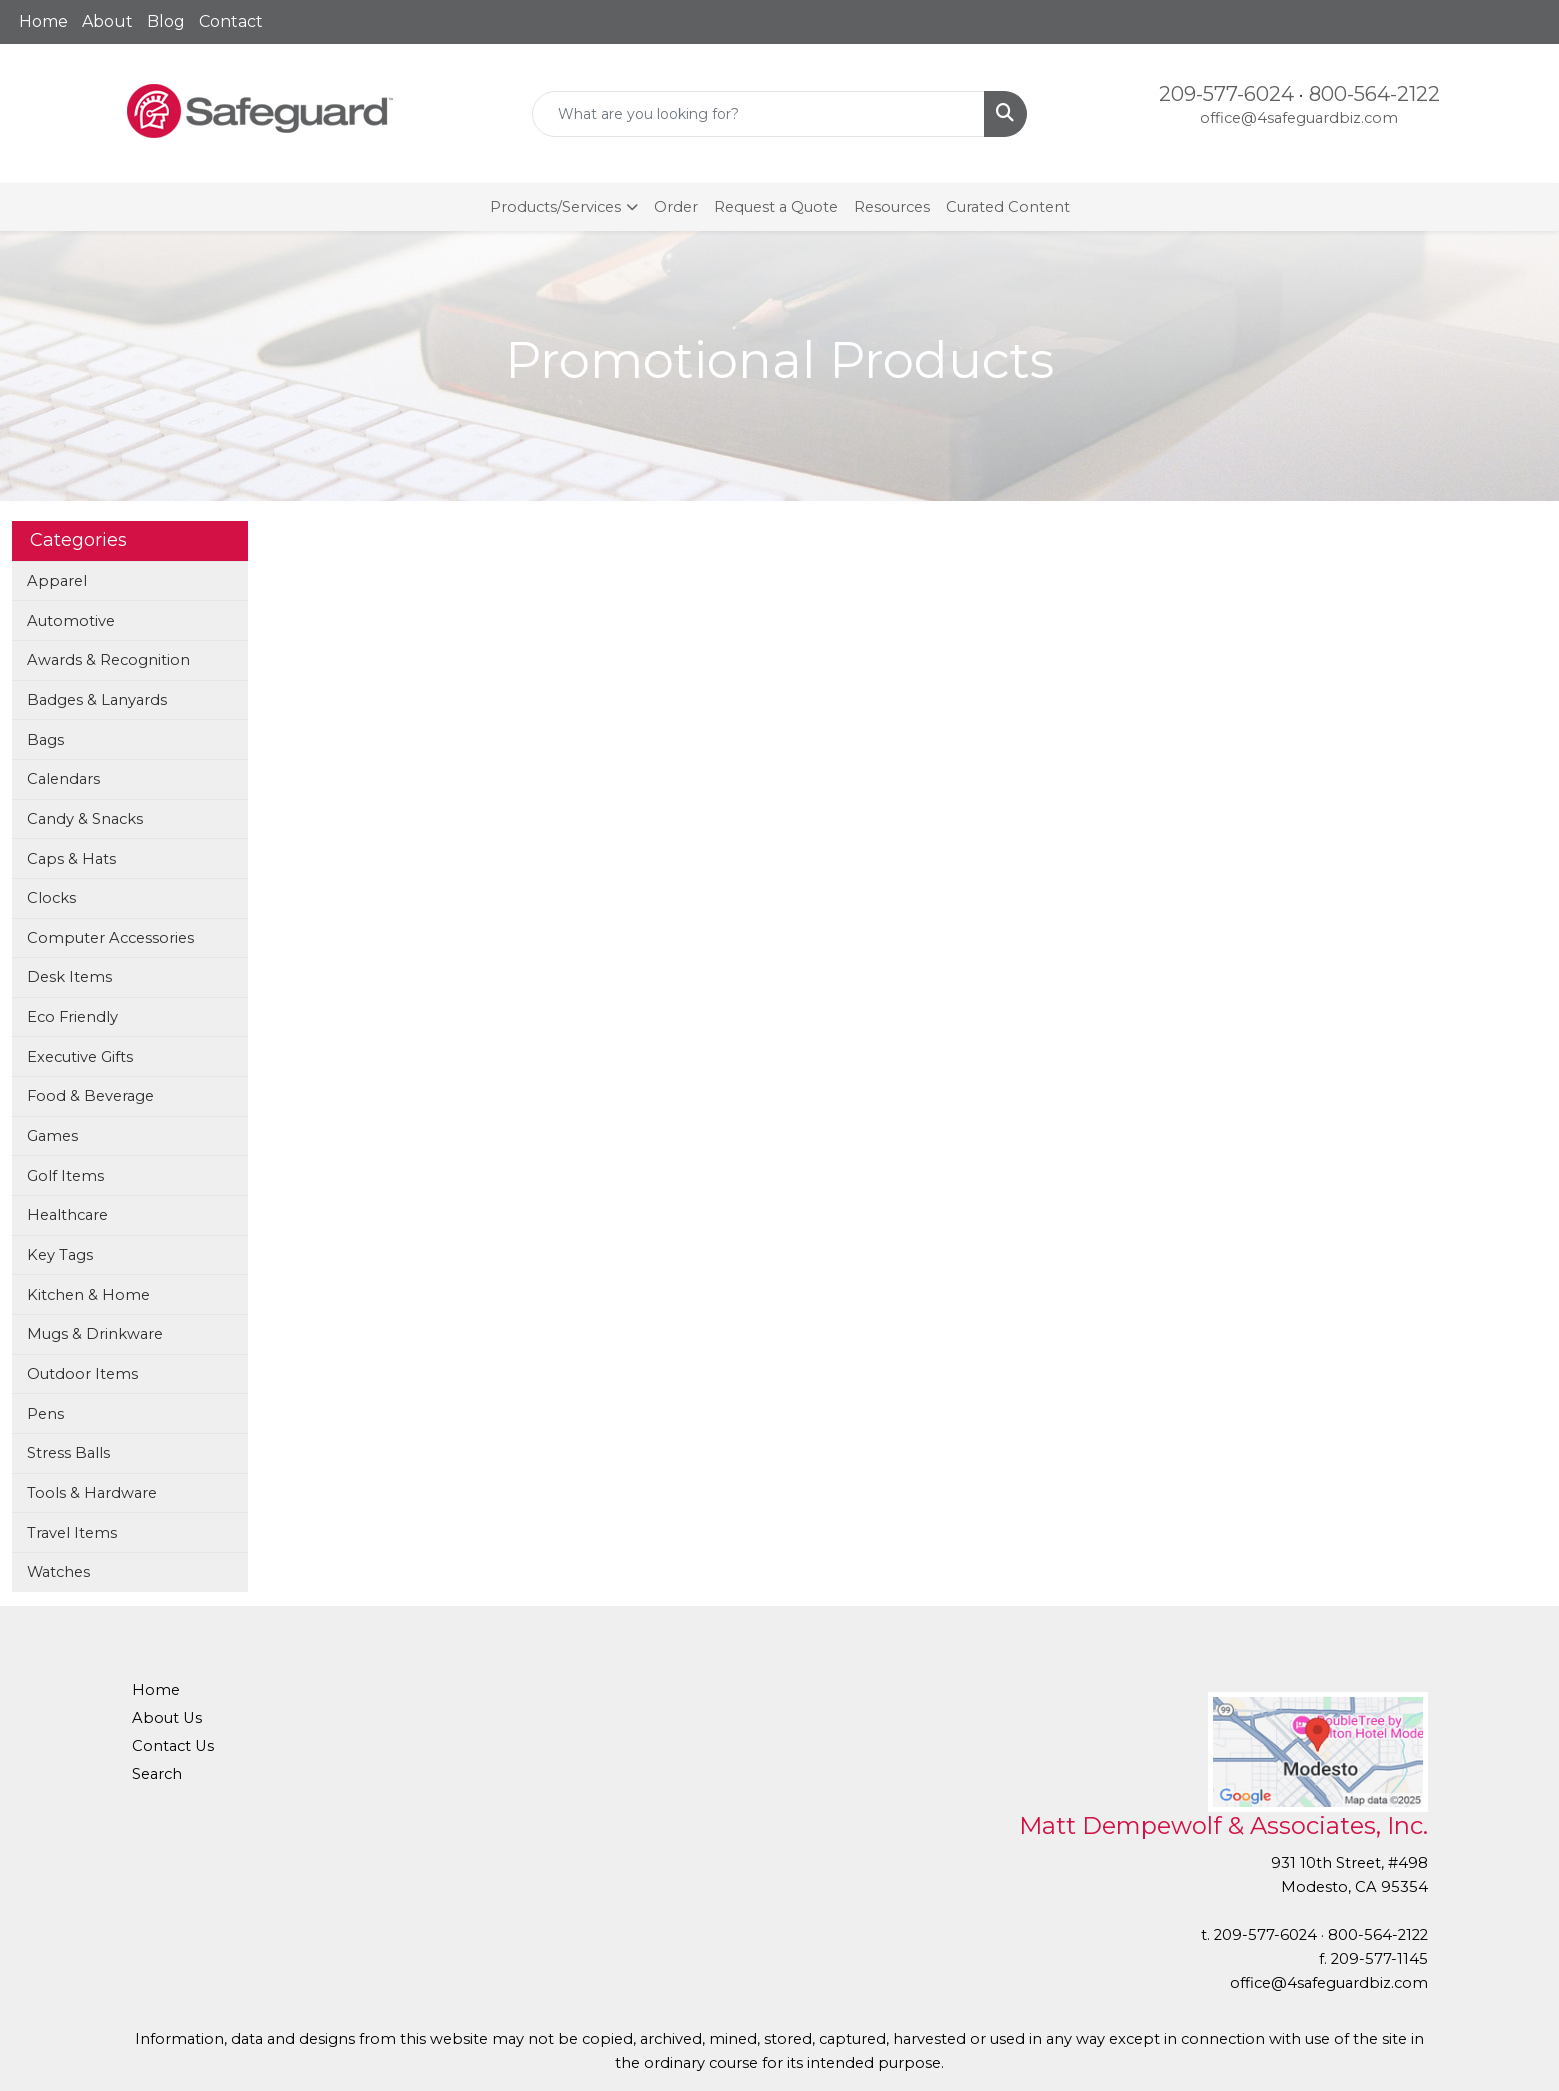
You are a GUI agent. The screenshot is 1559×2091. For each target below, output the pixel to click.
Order (676, 207)
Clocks (51, 898)
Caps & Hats (71, 859)
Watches (58, 1572)
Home (43, 21)
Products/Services (555, 207)
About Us (167, 1718)
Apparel (57, 581)
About (107, 21)
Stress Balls (68, 1453)
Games (52, 1136)
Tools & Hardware (92, 1493)
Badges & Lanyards (97, 700)
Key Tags (60, 1255)
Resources (892, 207)
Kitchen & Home (88, 1295)
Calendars (63, 779)
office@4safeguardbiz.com (1299, 118)
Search (157, 1774)
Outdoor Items (82, 1374)
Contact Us (173, 1746)
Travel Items (72, 1533)
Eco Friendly (72, 1017)
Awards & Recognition (108, 660)
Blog (166, 21)
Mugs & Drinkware (95, 1334)
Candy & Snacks (85, 819)
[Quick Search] (759, 114)
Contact (231, 21)
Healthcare (67, 1215)
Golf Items (65, 1176)
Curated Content (1008, 207)
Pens (45, 1414)
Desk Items (69, 977)
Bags (45, 740)
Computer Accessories (110, 938)
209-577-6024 (1226, 94)
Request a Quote (776, 207)
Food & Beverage (90, 1096)
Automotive (71, 621)
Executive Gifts (80, 1057)
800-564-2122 (1374, 94)
